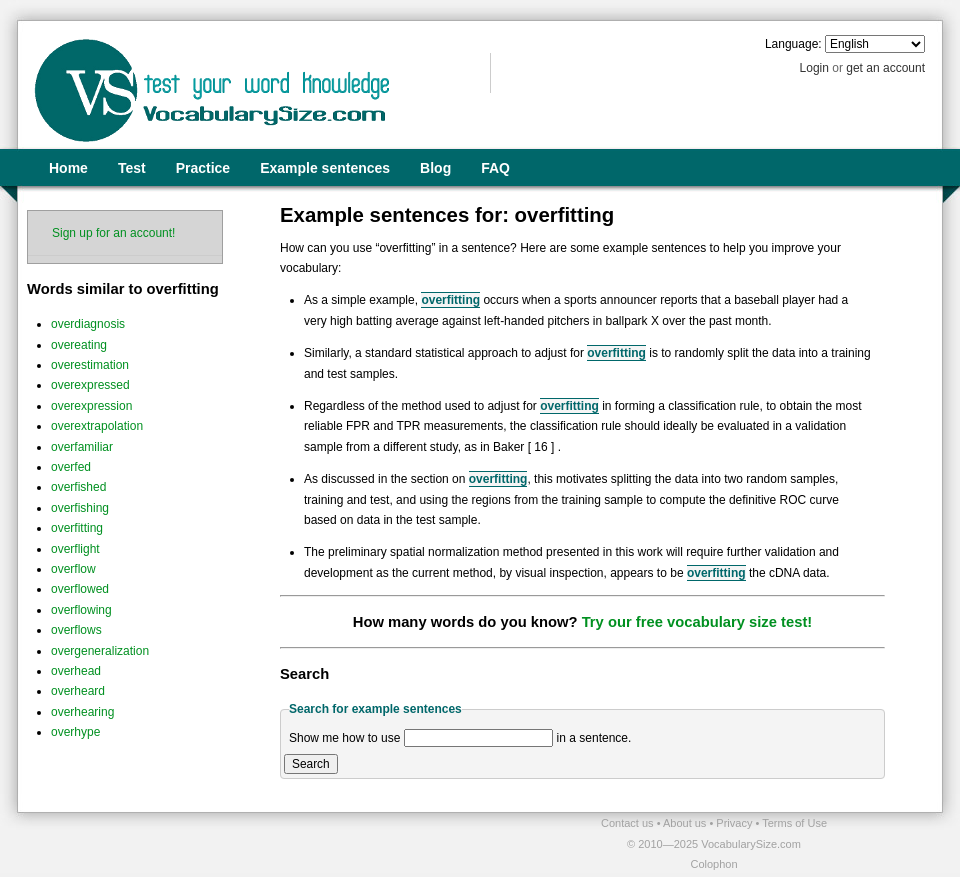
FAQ (495, 168)
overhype (75, 732)
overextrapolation (97, 426)
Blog (435, 168)
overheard (78, 691)
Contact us (629, 823)
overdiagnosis (88, 324)
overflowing (81, 610)
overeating (79, 345)
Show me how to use (344, 738)
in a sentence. (594, 738)
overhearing (82, 712)
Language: (793, 44)
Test (132, 168)
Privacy (735, 823)
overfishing (80, 508)
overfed (71, 467)
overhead (76, 671)
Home (68, 168)
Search (311, 764)
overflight (75, 549)
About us (686, 823)
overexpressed (90, 385)
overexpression (91, 406)
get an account (885, 68)
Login (814, 68)
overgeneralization (100, 651)
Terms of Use (794, 823)
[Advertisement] (251, 843)
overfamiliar (82, 447)
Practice (203, 168)
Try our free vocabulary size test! (697, 622)
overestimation (90, 365)
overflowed (80, 589)
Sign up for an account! (113, 233)
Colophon (713, 864)
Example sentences (325, 168)
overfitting (77, 528)
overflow (73, 569)
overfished (78, 487)
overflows (76, 630)
